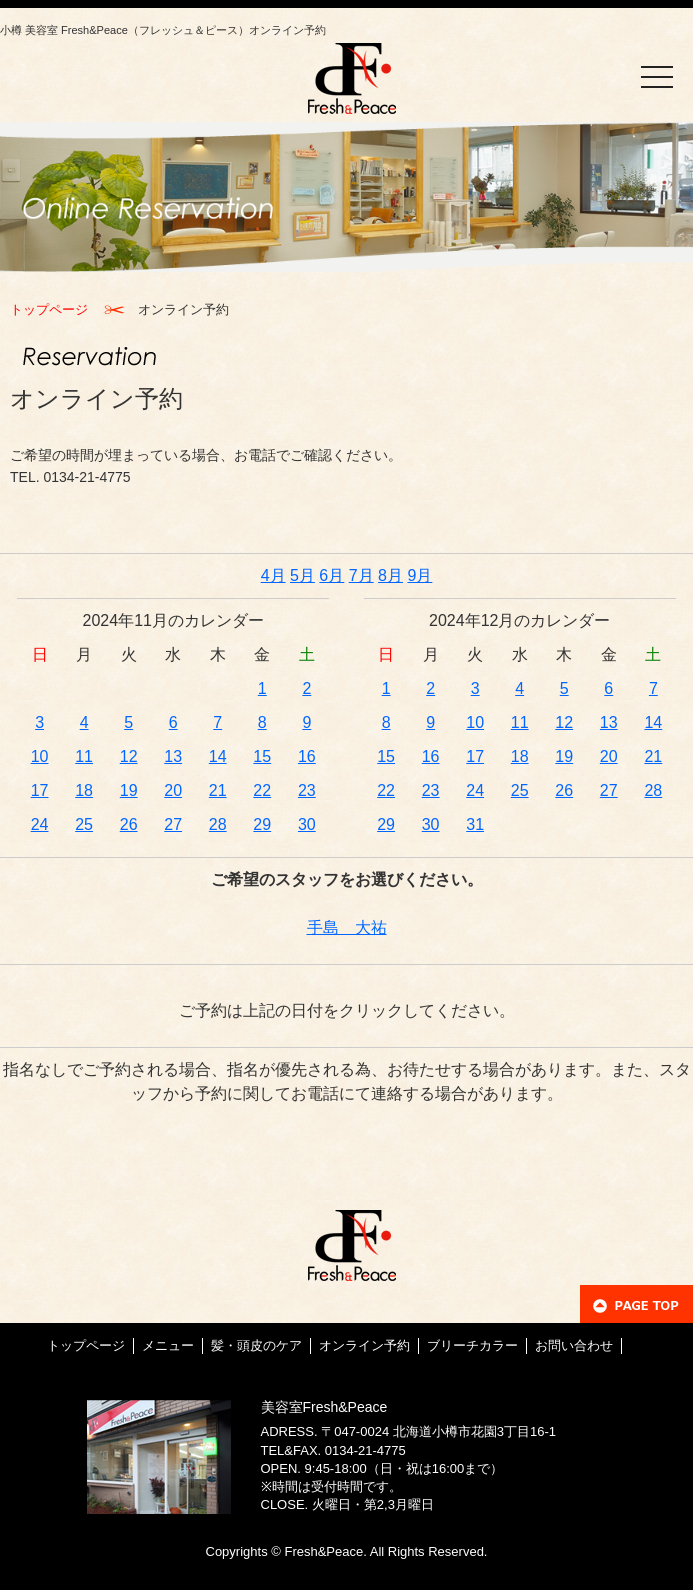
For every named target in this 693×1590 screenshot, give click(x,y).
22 (262, 790)
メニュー (168, 1345)
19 (129, 790)
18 (84, 790)
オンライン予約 (364, 1345)
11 (84, 756)
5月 (302, 575)
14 (218, 756)
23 (307, 790)
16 (307, 756)
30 (307, 824)
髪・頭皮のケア (256, 1345)
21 (218, 790)
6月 (331, 575)
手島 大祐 (347, 927)
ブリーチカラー (472, 1345)
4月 (273, 575)
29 (262, 824)
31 (475, 824)
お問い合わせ (574, 1345)
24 (40, 824)
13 (173, 756)
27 (173, 824)
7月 (361, 575)
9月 (419, 575)
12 (129, 756)
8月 (390, 575)
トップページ (49, 309)
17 (40, 790)
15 (262, 756)
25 (84, 824)
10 (40, 756)
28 (218, 824)
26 (129, 824)
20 (173, 790)
